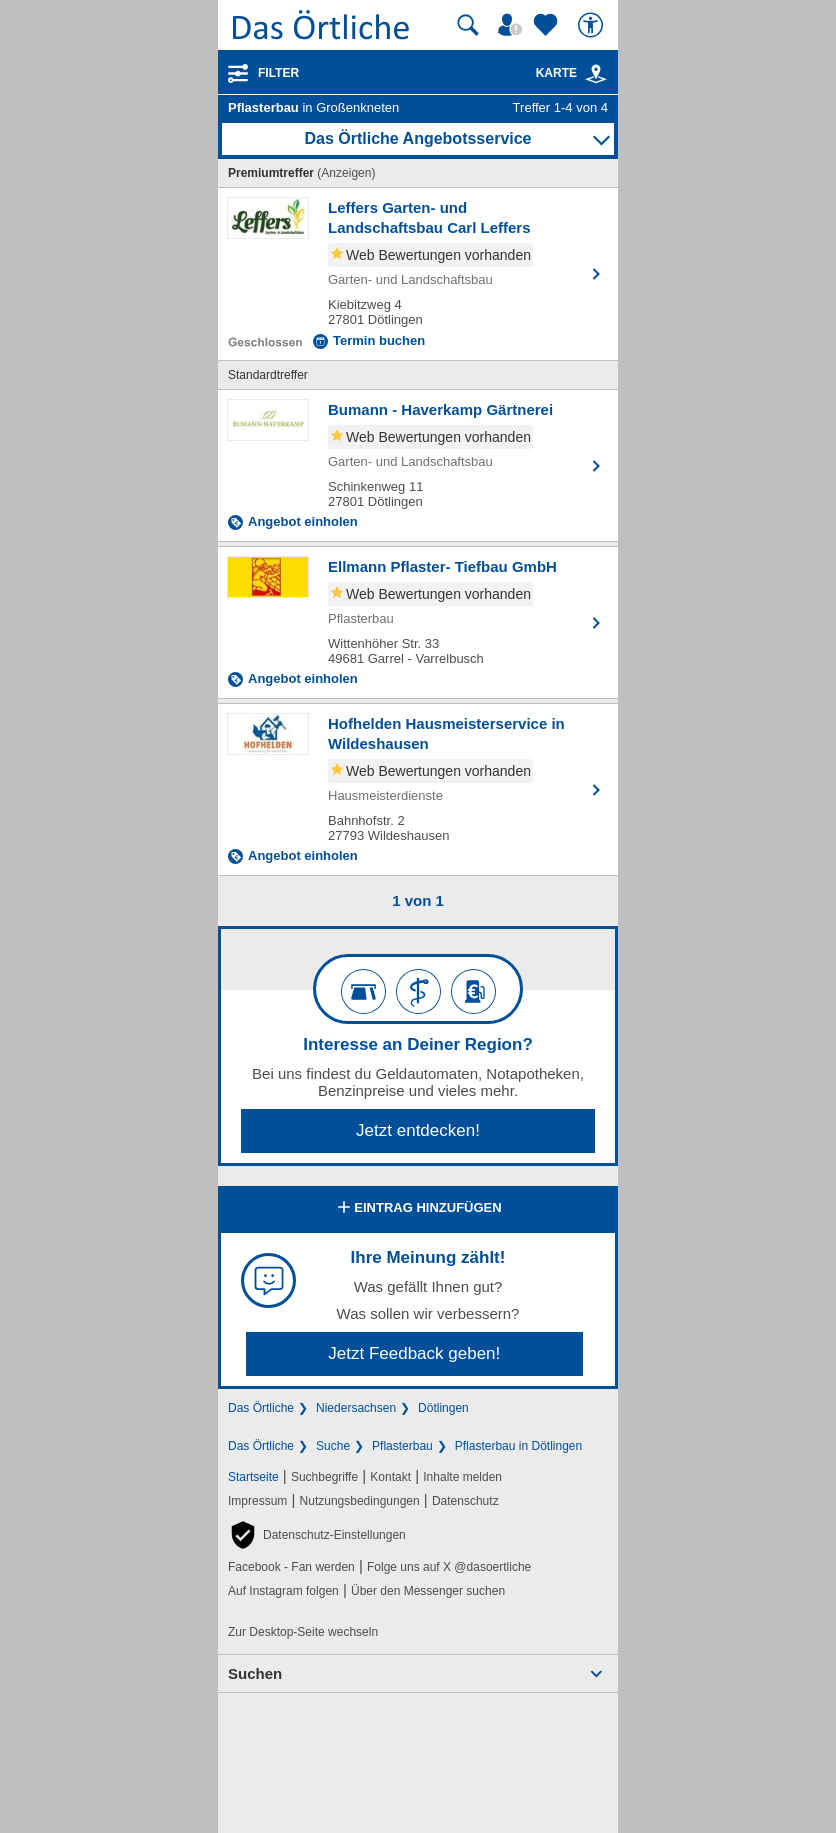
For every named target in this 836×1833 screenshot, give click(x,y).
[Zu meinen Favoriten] (548, 25)
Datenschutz (465, 1501)
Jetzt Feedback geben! (414, 1353)
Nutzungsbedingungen (360, 1501)
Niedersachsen (356, 1408)
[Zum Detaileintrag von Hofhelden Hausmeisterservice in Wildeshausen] (418, 789)
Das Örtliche (261, 1408)
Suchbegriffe (324, 1477)
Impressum (257, 1501)
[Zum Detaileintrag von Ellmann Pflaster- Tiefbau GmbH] (418, 622)
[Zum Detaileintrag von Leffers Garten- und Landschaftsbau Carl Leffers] (418, 274)
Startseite (253, 1477)
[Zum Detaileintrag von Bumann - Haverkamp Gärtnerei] (418, 465)
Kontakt (390, 1477)
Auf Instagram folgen (283, 1591)
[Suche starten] (468, 25)
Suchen (255, 1673)
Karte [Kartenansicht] (572, 73)
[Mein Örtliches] (513, 25)
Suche (333, 1446)
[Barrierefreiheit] (593, 25)
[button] (317, 1535)
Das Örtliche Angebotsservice (417, 138)
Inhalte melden (462, 1477)
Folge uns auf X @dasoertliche (449, 1567)
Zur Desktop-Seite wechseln (303, 1632)
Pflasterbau (402, 1446)
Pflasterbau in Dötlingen (518, 1446)
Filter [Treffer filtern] (278, 73)
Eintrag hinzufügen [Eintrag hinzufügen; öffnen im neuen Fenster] (417, 1209)
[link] (596, 74)
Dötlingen (443, 1408)
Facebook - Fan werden (291, 1567)
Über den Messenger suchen (428, 1591)
